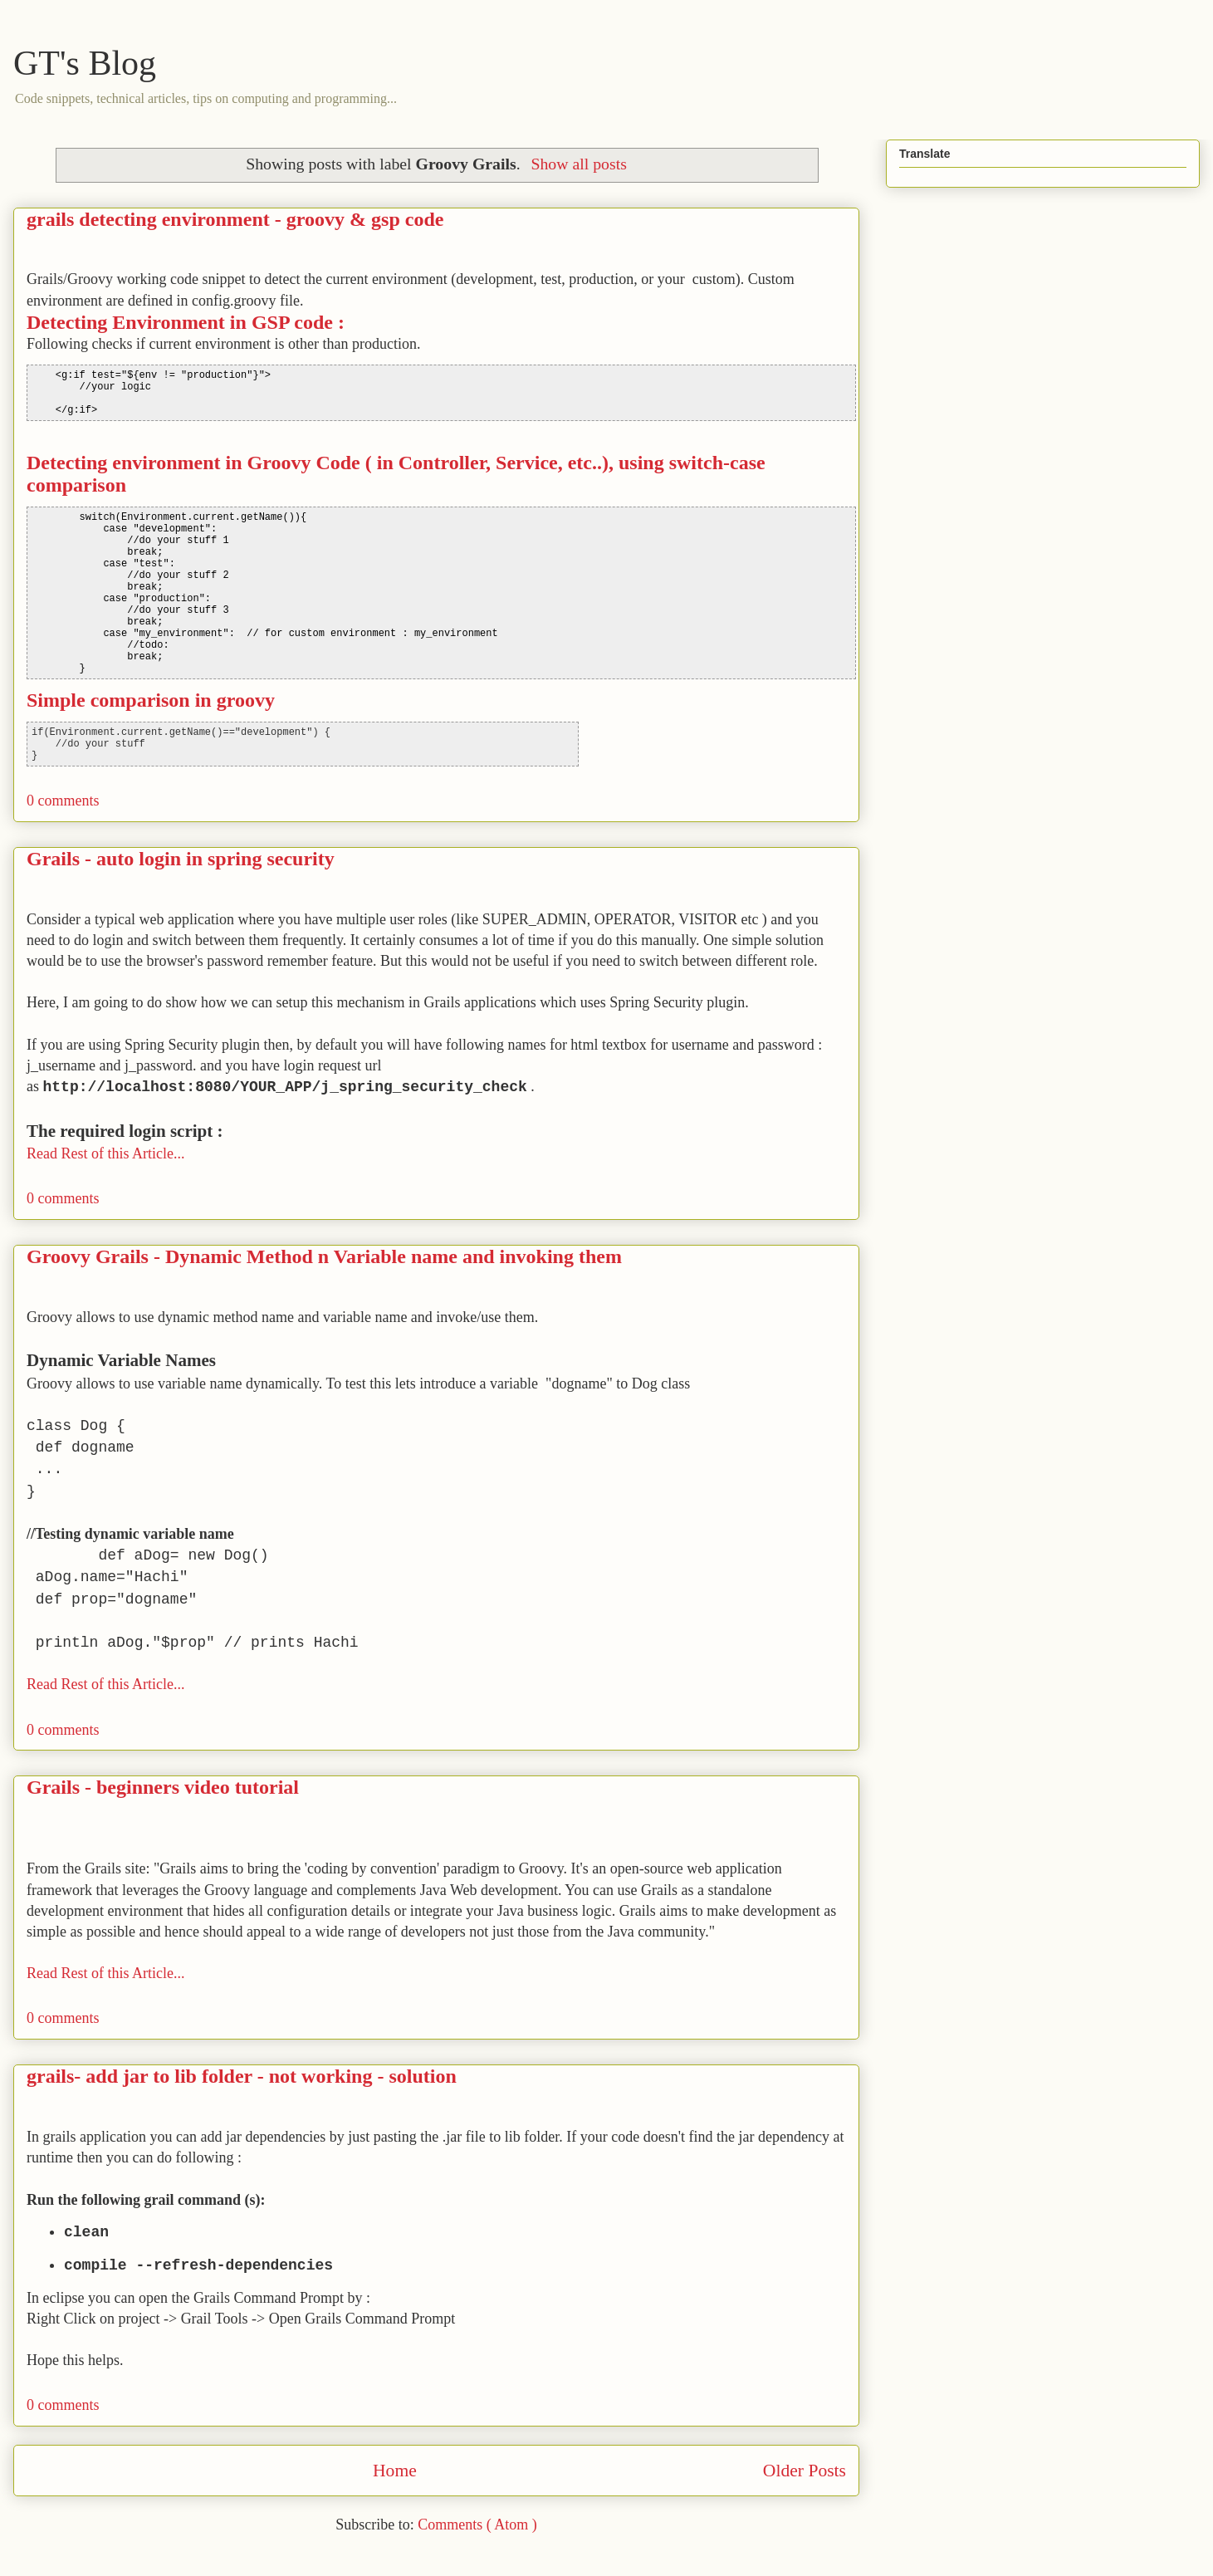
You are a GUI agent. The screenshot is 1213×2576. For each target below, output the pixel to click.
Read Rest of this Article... (105, 1153)
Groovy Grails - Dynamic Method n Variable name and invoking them (324, 1256)
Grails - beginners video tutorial (163, 1787)
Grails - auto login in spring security (181, 858)
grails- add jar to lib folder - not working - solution (242, 2076)
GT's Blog (84, 63)
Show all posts (578, 163)
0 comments (63, 800)
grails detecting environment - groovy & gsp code (235, 219)
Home (395, 2471)
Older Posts (804, 2471)
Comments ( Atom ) (477, 2524)
